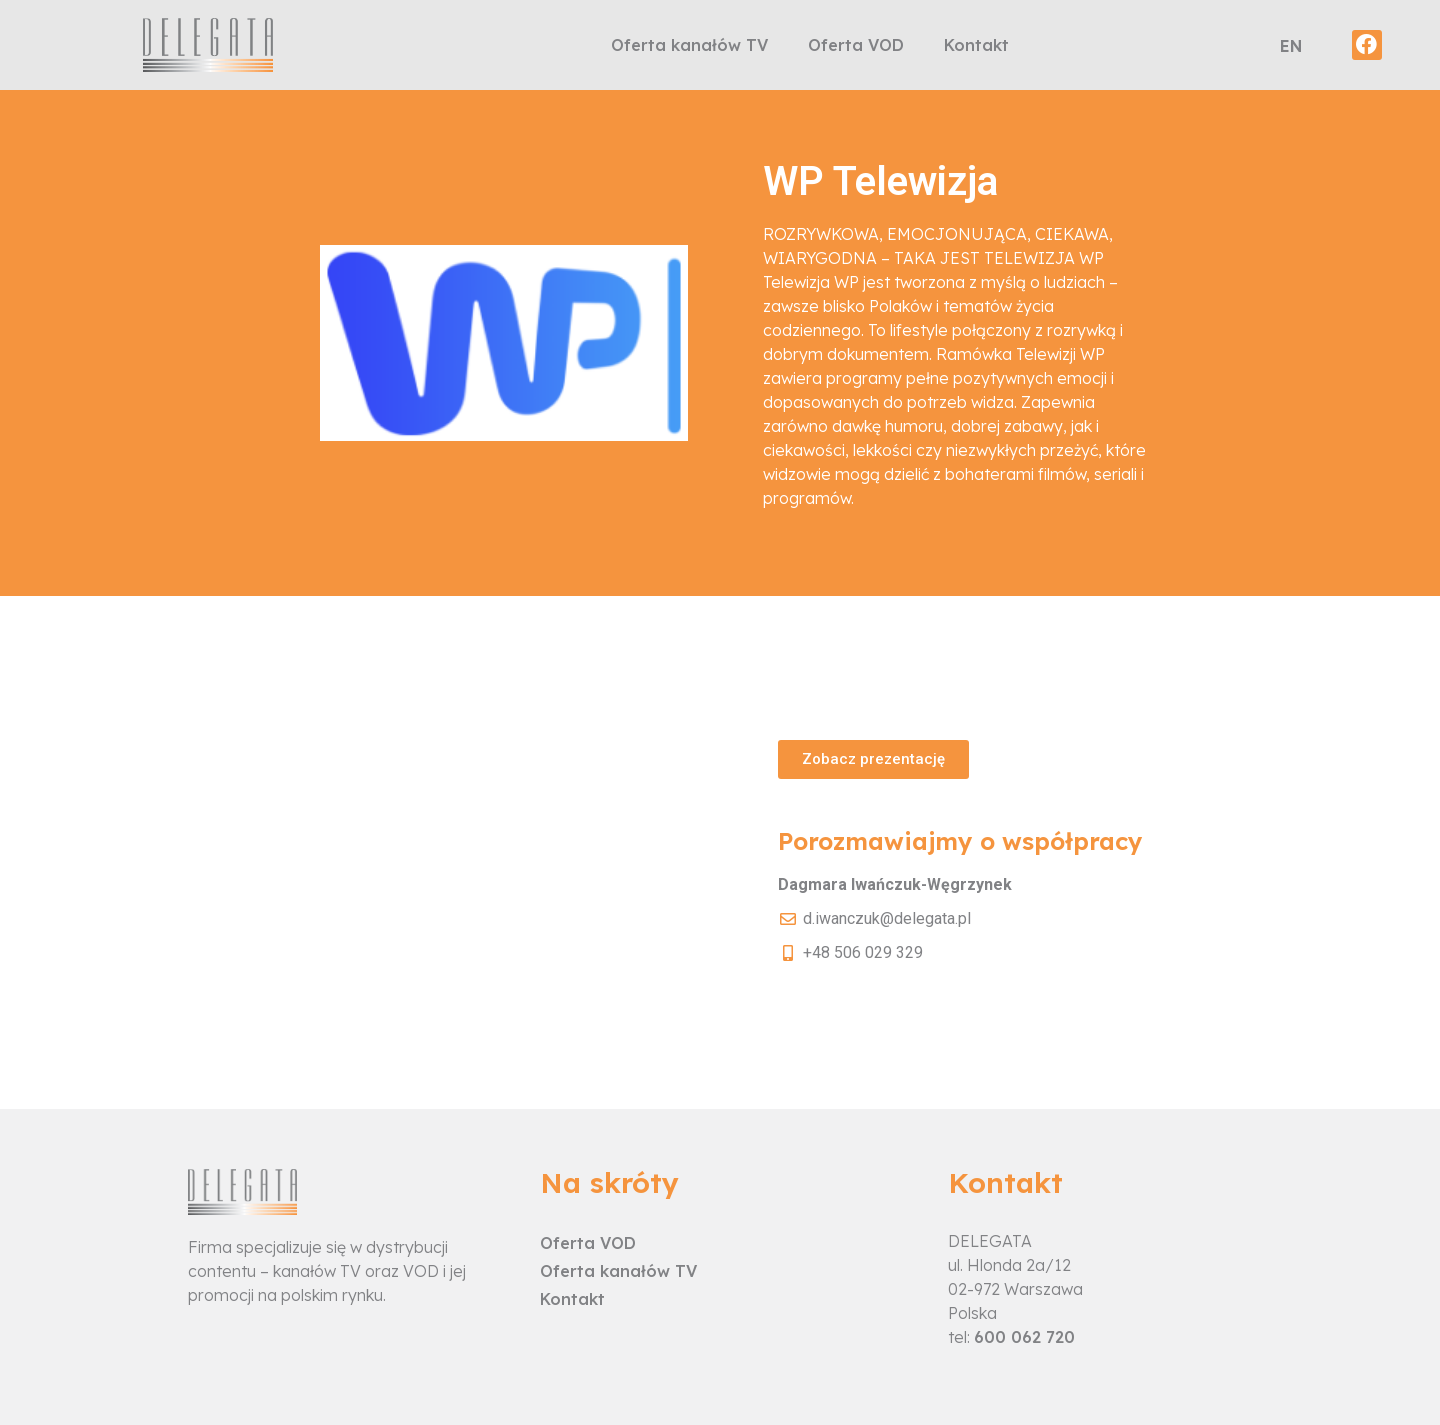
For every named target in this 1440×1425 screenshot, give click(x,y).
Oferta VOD (856, 45)
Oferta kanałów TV (689, 45)
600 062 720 (1024, 1337)
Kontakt (976, 45)
